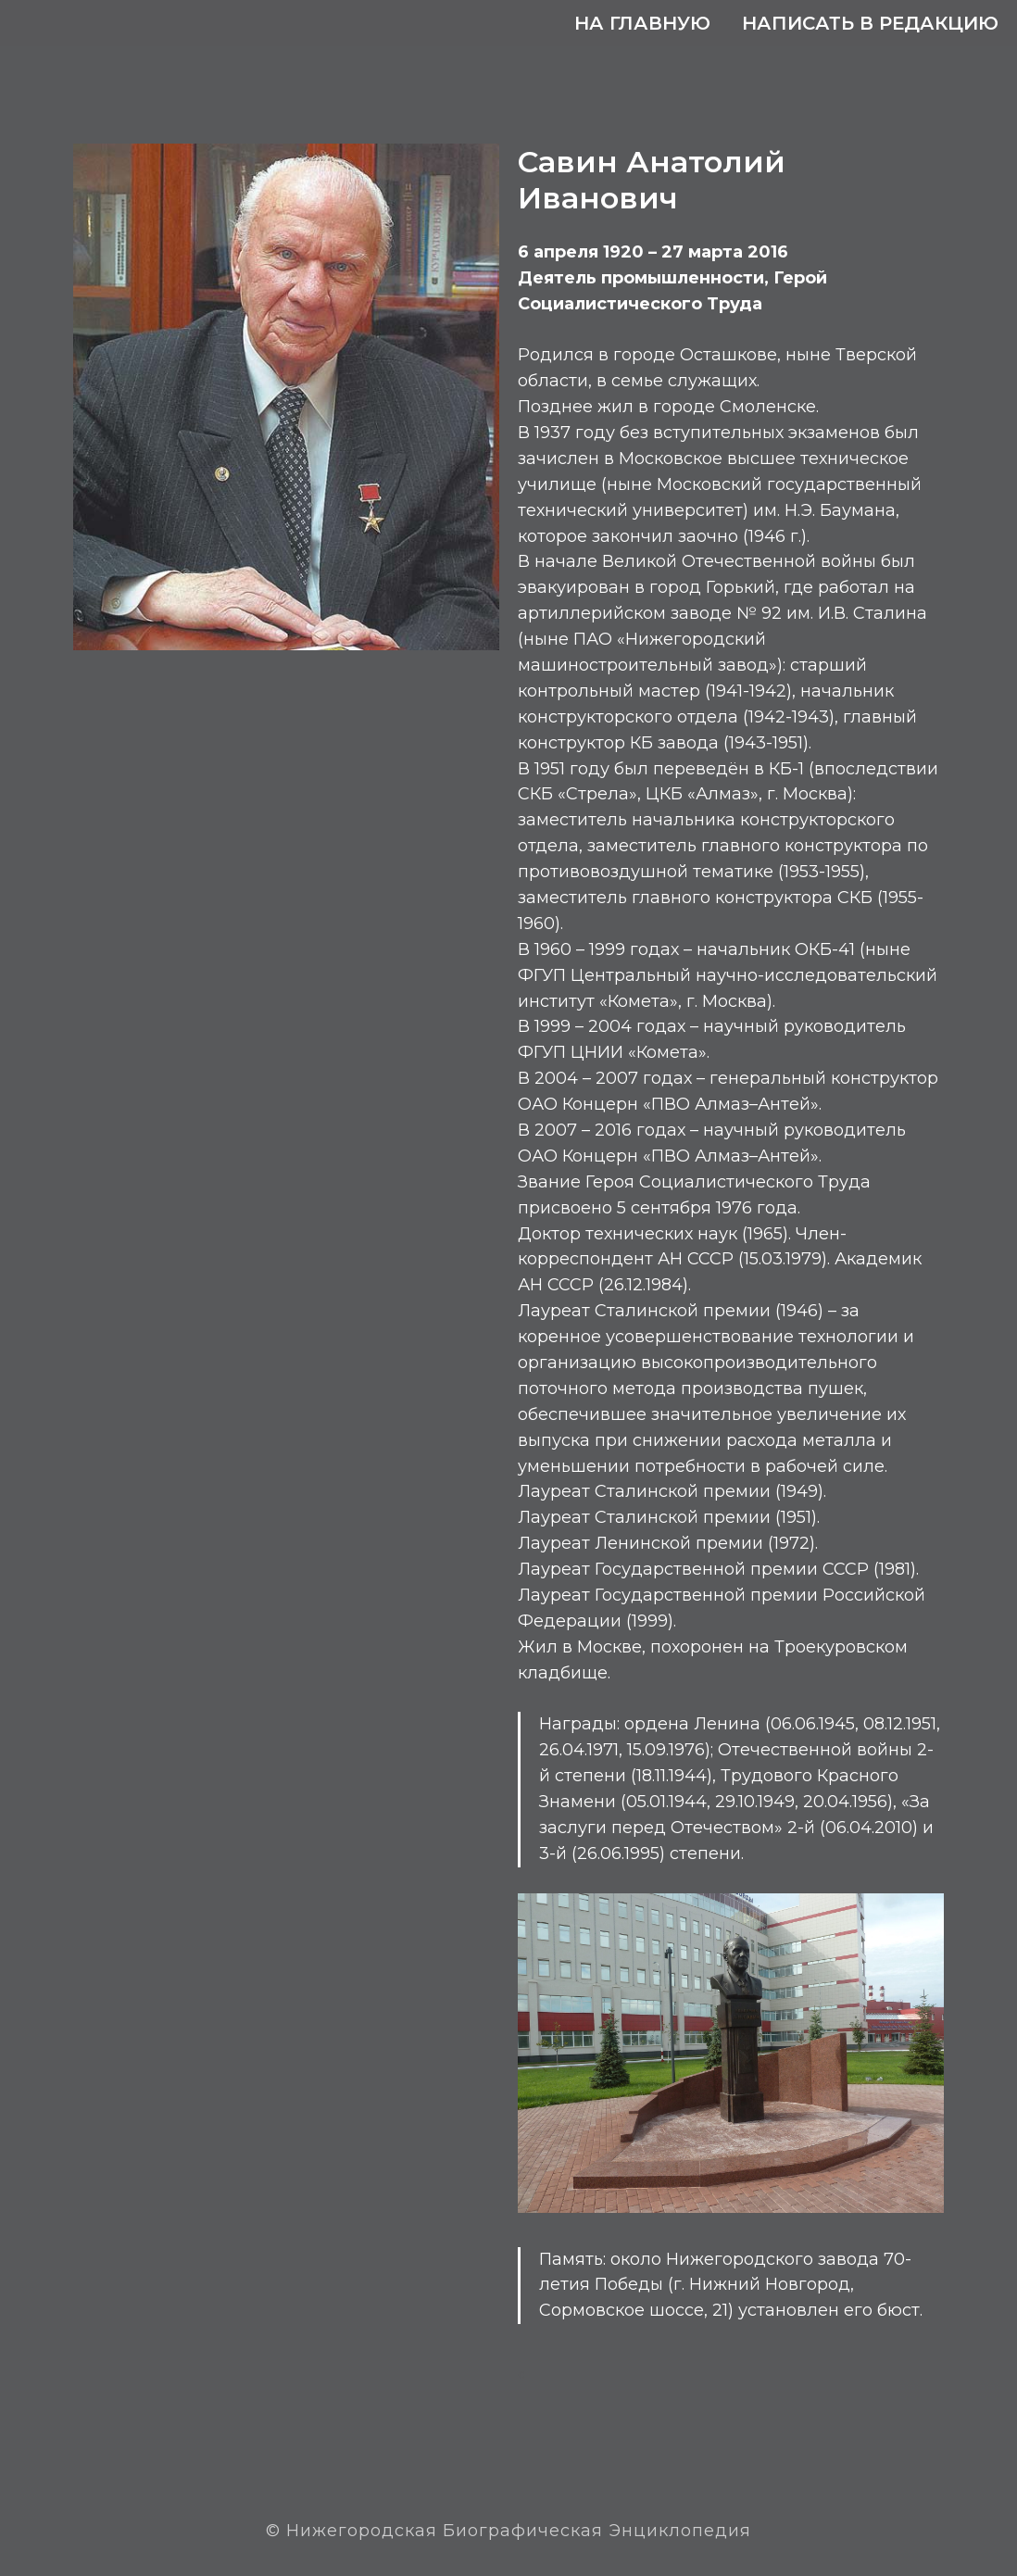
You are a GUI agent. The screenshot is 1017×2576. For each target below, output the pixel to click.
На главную (642, 23)
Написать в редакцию (870, 23)
